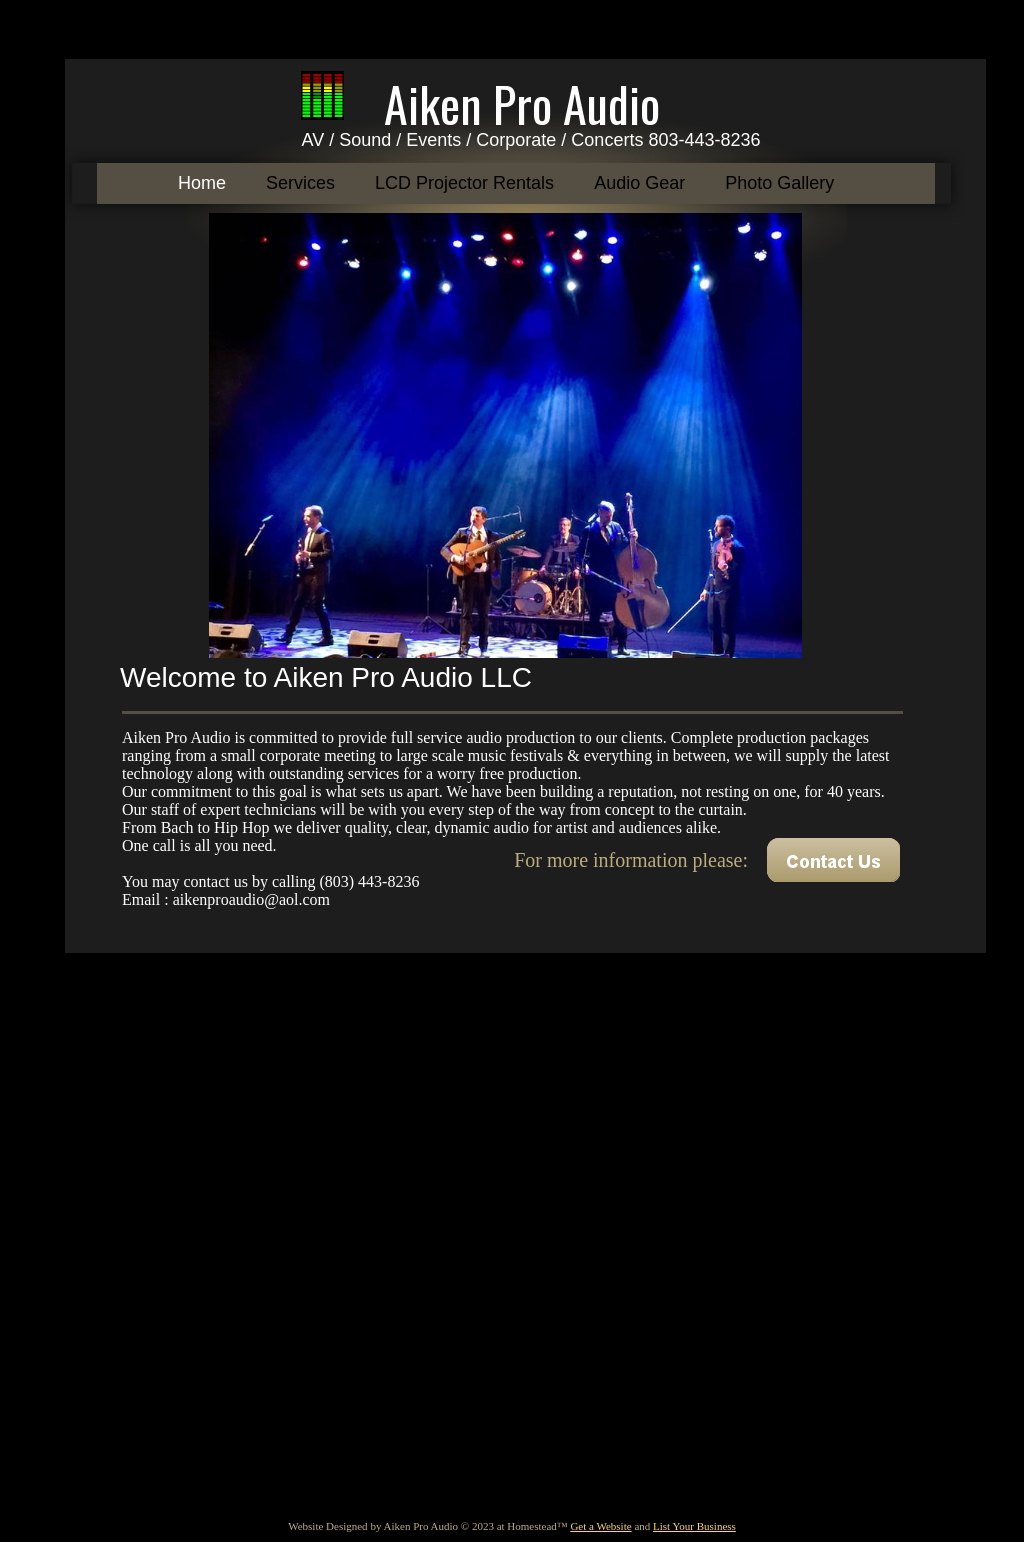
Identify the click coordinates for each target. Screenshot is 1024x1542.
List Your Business (694, 1526)
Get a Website (600, 1526)
